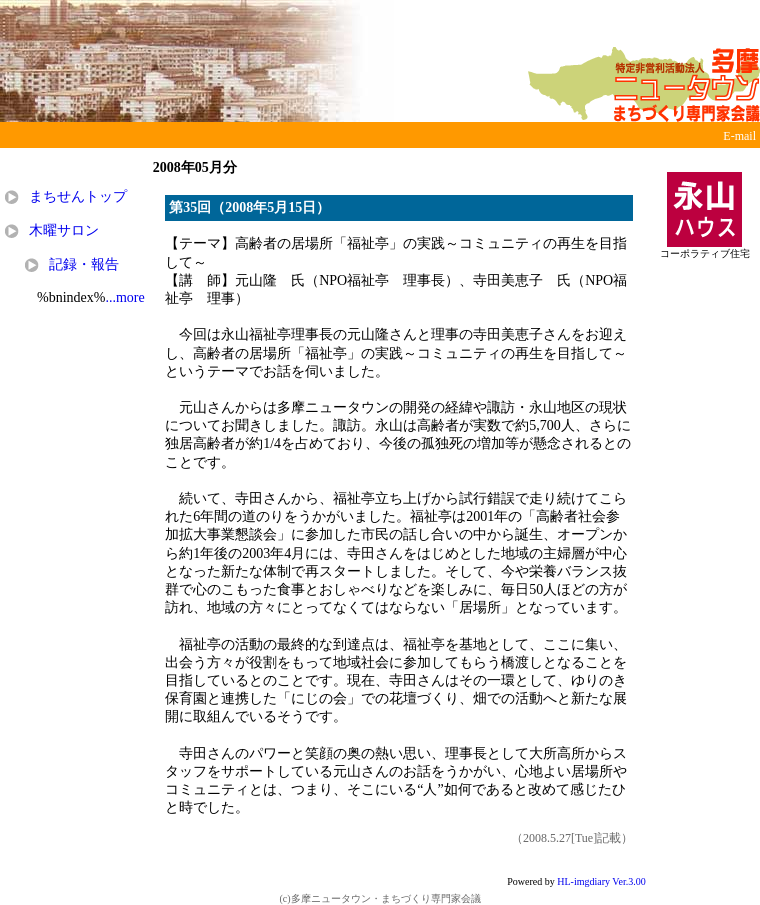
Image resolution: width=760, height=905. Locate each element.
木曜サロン (64, 230)
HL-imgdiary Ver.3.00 (601, 881)
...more (124, 297)
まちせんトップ (78, 196)
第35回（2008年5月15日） (249, 207)
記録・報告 (84, 264)
